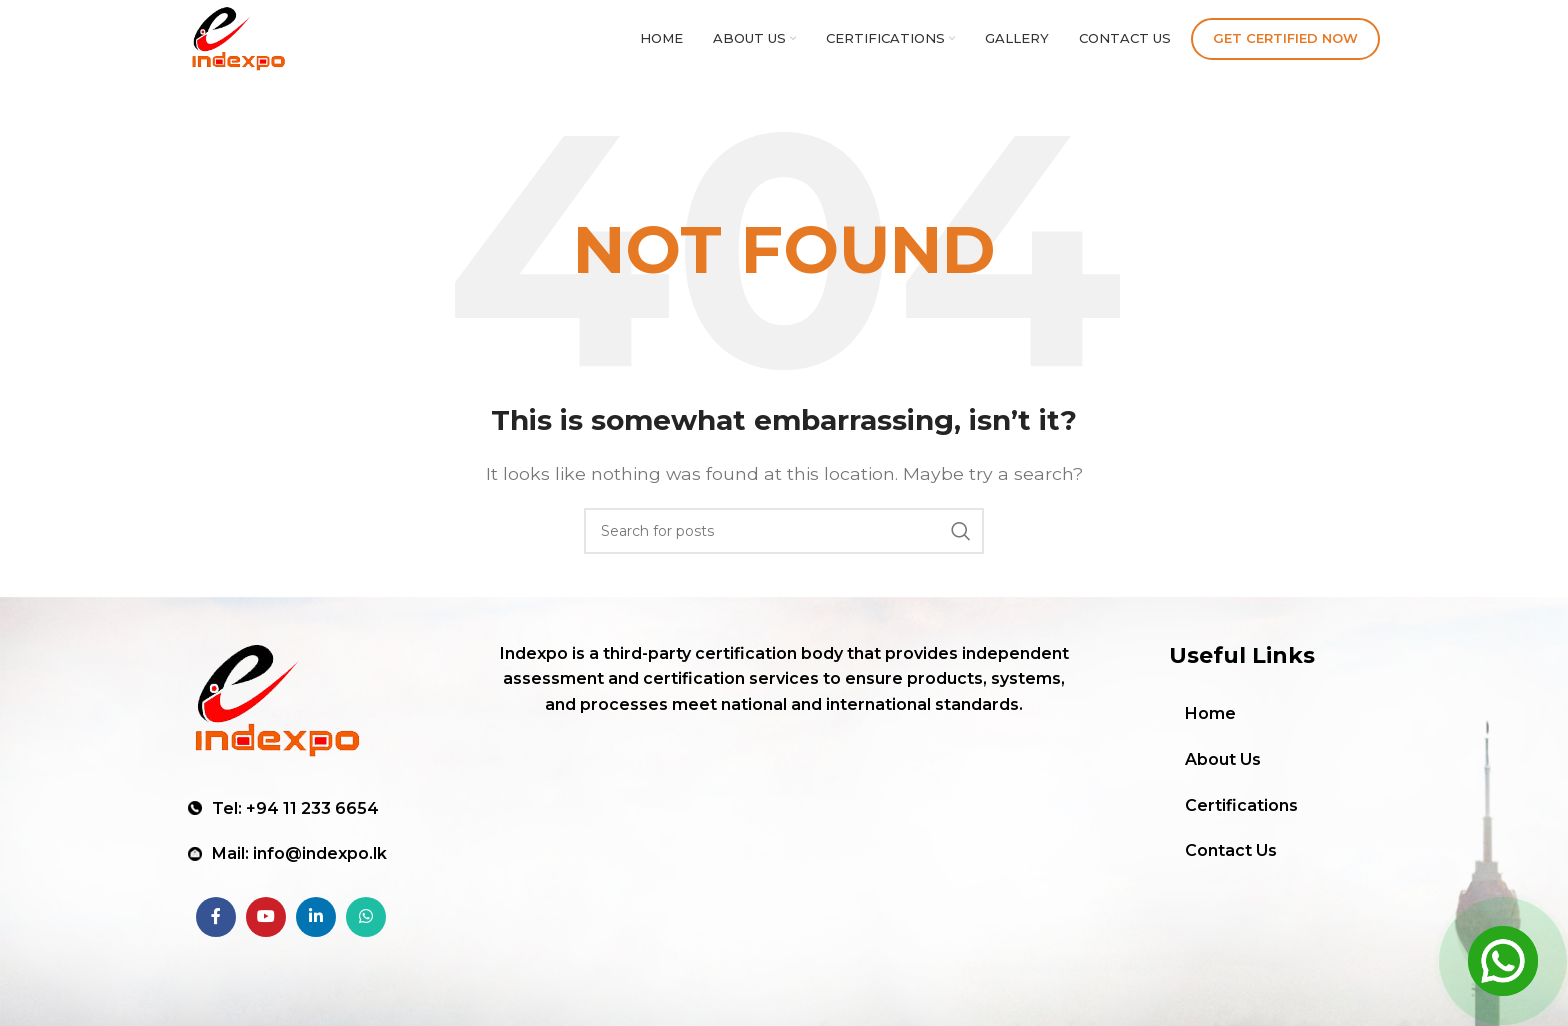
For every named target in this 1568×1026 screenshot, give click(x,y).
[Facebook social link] (216, 923)
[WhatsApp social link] (366, 923)
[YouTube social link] (266, 923)
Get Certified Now (1285, 44)
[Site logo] (254, 43)
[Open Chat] (1503, 961)
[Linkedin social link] (316, 923)
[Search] (784, 544)
